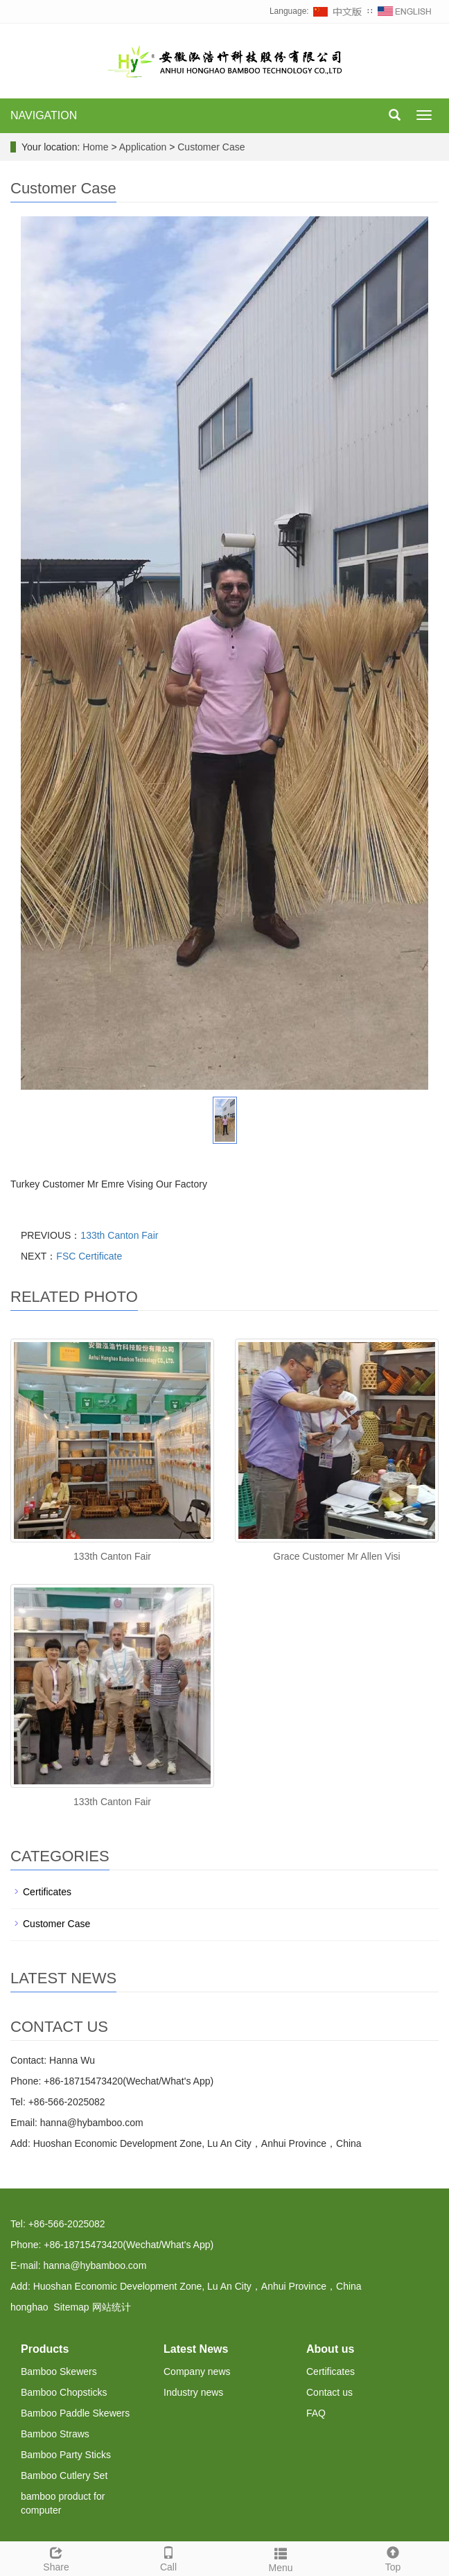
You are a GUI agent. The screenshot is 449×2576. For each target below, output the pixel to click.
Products (45, 2349)
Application (144, 147)
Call (168, 2557)
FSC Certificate (89, 1256)
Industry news (193, 2392)
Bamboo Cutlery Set (64, 2475)
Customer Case (210, 147)
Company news (197, 2371)
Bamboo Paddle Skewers (75, 2413)
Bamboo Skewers (59, 2371)
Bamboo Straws (55, 2433)
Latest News (196, 2349)
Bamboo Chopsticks (64, 2392)
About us (330, 2349)
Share (56, 2557)
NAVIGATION (43, 115)
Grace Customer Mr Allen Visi (336, 1556)
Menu (281, 2558)
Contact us (329, 2392)
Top (393, 2557)
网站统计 (111, 2307)
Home (95, 147)
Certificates (47, 1891)
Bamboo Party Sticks (66, 2454)
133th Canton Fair (119, 1235)
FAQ (316, 2413)
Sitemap (71, 2307)
